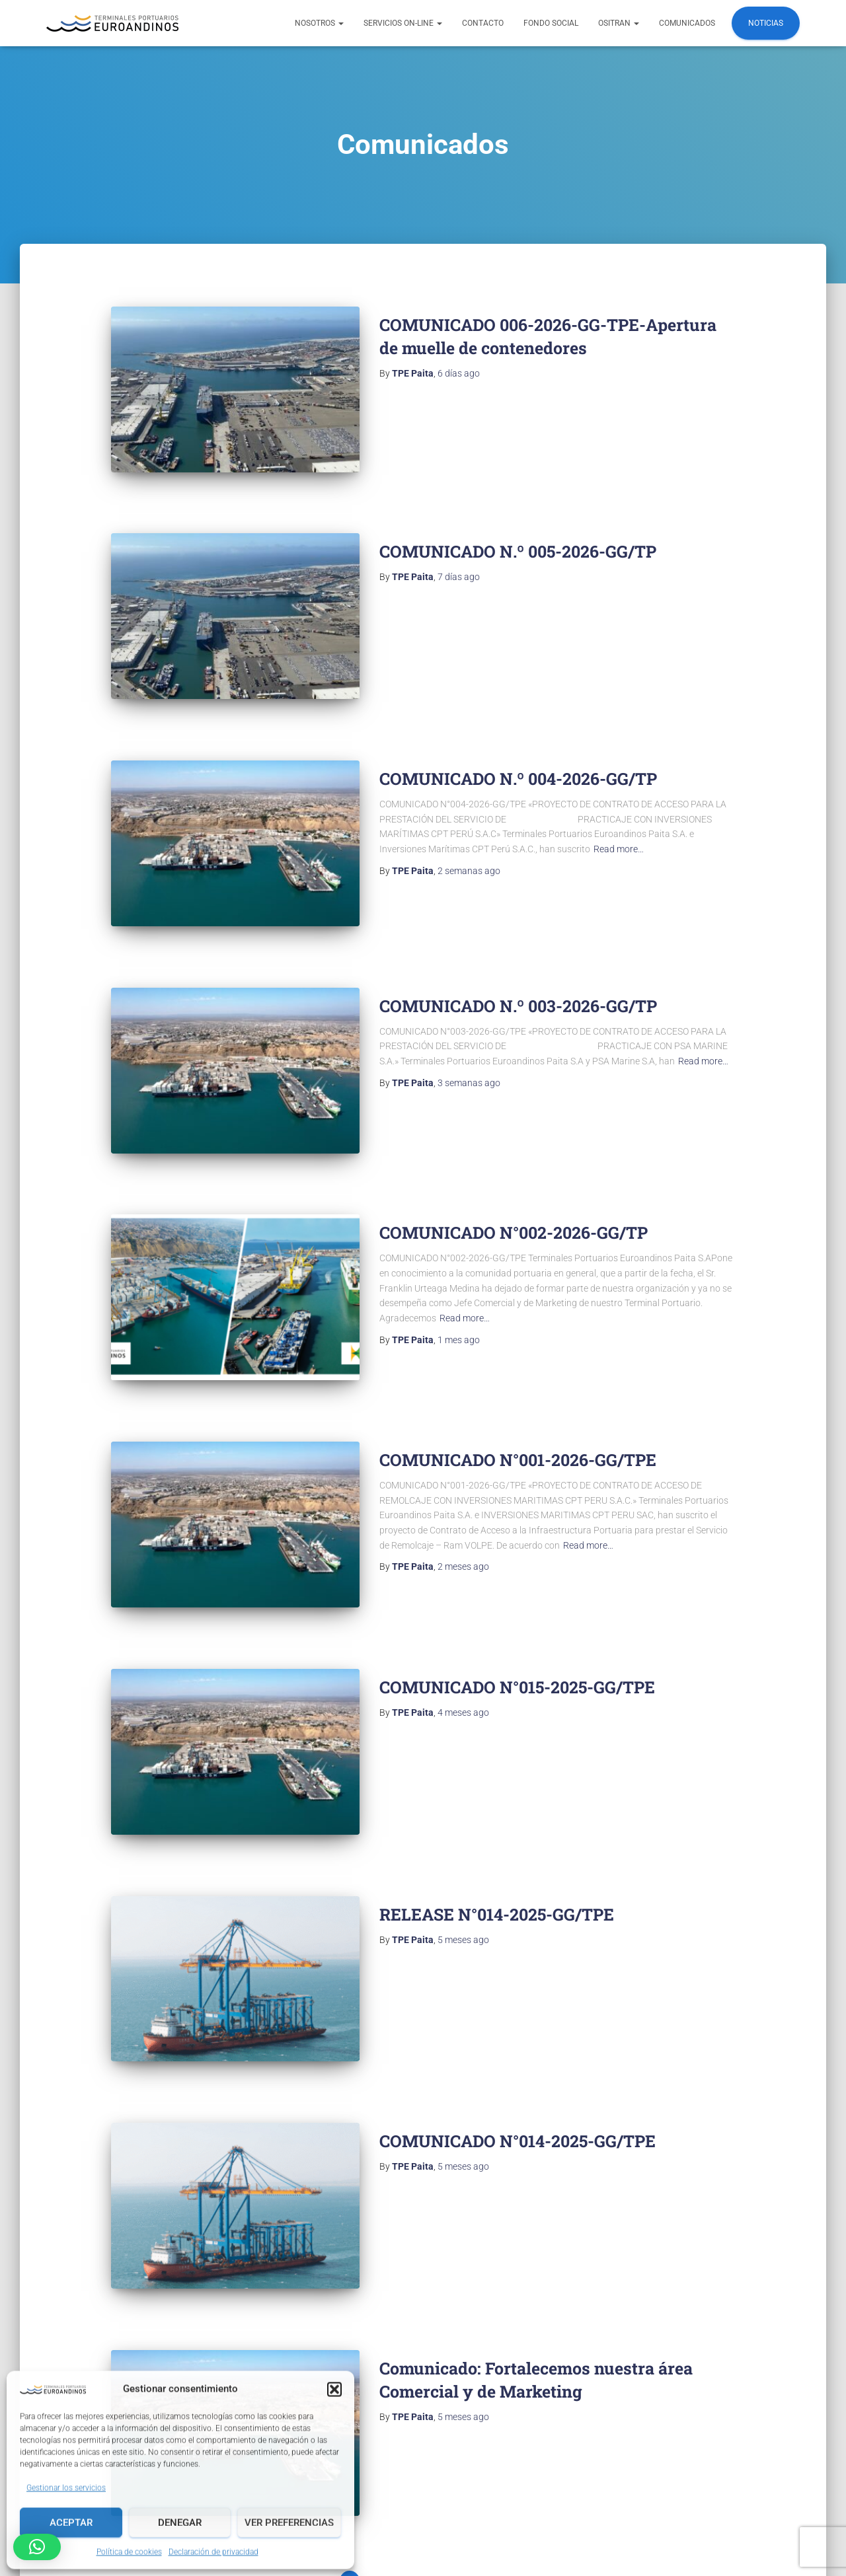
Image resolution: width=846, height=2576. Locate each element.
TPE (534, 2546)
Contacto (483, 23)
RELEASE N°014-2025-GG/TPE (496, 1793)
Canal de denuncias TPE (724, 2512)
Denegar (180, 2522)
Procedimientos (555, 2512)
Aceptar (71, 2522)
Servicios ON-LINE (403, 23)
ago (459, 373)
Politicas (402, 2512)
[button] (334, 2388)
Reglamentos (471, 2512)
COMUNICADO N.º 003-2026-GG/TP (518, 954)
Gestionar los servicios (66, 2486)
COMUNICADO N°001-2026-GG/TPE (517, 1373)
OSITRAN (618, 23)
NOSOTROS (319, 23)
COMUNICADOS (687, 23)
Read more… (619, 814)
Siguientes (472, 2406)
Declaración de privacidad (213, 2551)
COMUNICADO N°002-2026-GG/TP (513, 1164)
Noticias (765, 23)
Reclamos (631, 2512)
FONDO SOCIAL (550, 23)
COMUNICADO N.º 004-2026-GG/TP (518, 744)
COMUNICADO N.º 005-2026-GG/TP (517, 534)
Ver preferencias (289, 2522)
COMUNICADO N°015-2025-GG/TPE (517, 1583)
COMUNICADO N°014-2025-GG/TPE (517, 2003)
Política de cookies (129, 2551)
